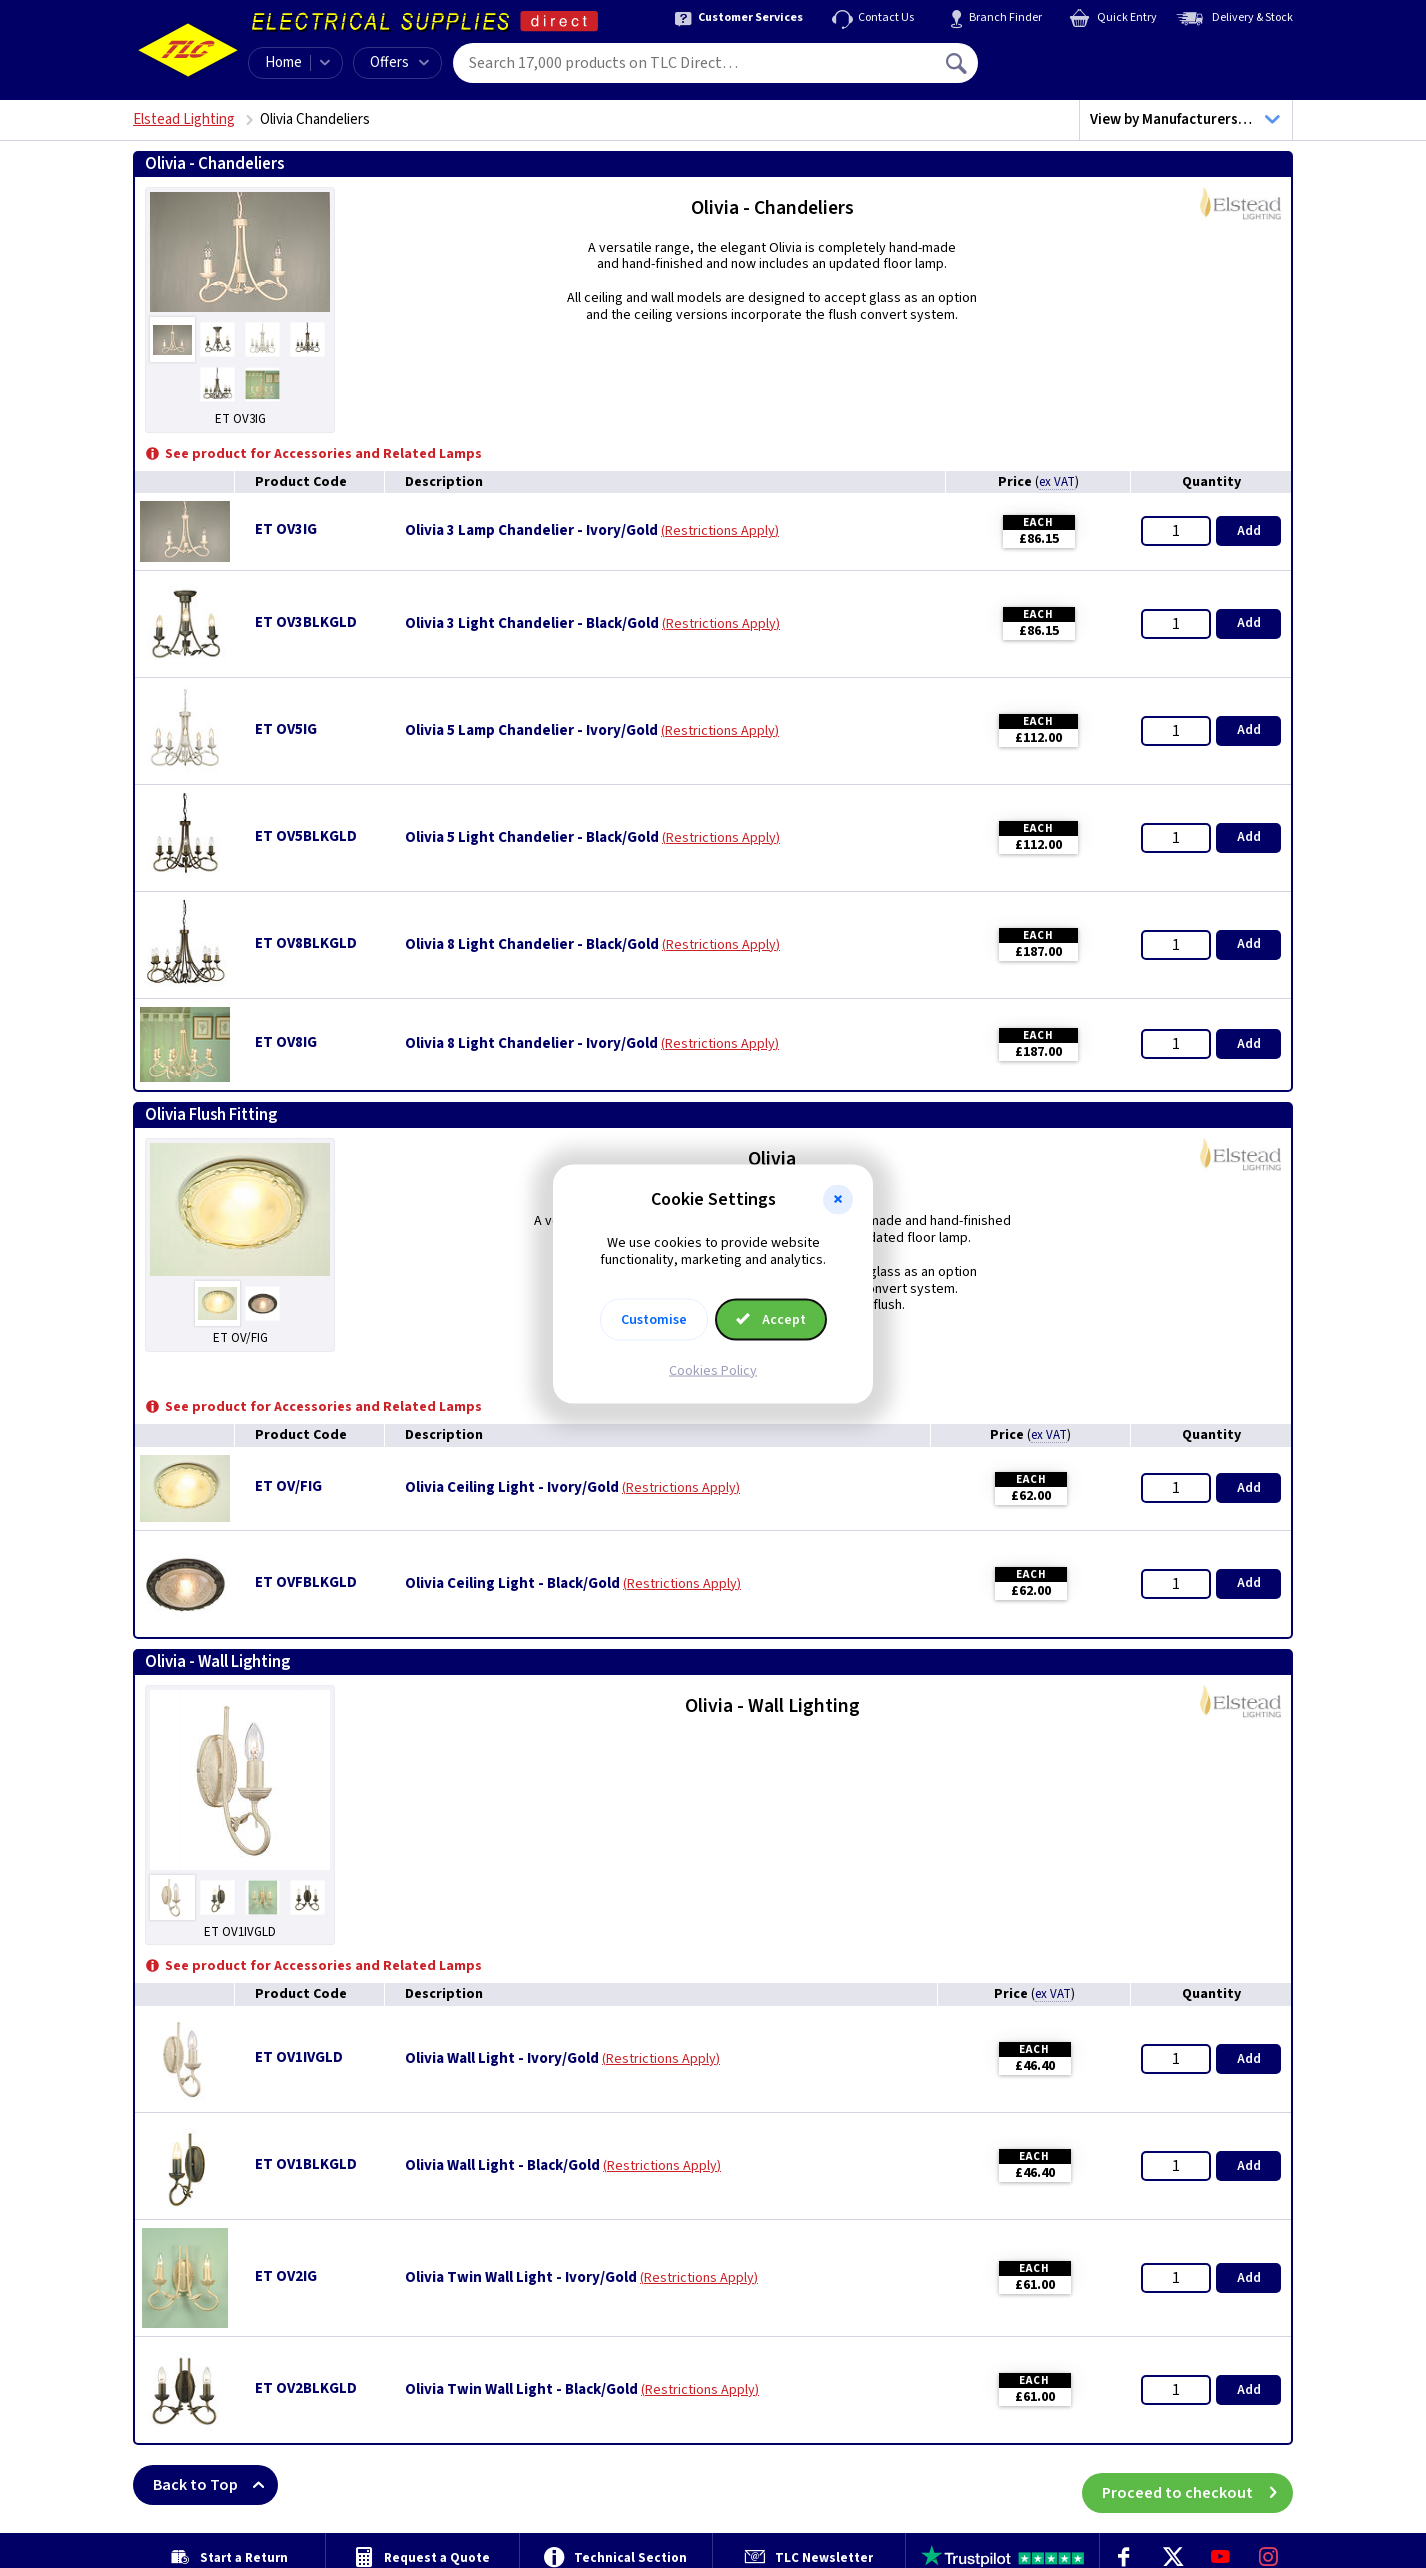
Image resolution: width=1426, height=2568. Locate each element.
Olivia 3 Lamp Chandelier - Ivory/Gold (531, 531)
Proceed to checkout (1197, 2485)
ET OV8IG (286, 1042)
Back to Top (215, 2485)
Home (283, 62)
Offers (399, 62)
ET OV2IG (286, 2276)
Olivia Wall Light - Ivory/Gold (502, 2059)
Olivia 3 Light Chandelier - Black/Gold (532, 624)
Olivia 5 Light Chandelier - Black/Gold (532, 838)
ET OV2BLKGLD (306, 2388)
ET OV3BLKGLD (306, 622)
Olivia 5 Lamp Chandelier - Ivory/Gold (531, 731)
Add (1249, 531)
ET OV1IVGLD (299, 2057)
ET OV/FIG (288, 1486)
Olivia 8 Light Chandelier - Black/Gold (532, 945)
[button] (838, 1200)
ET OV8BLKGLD (306, 943)
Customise (654, 1319)
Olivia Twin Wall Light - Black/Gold (521, 2390)
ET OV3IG (286, 529)
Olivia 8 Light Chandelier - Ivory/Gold (531, 1044)
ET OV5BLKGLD (306, 836)
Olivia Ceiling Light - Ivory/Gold (512, 1488)
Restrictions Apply (720, 531)
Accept (771, 1319)
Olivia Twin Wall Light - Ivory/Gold (521, 2278)
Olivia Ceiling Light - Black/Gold (512, 1584)
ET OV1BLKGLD (306, 2164)
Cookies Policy (713, 1370)
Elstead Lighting (184, 119)
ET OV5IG (286, 729)
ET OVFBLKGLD (306, 1582)
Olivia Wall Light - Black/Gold (502, 2166)
